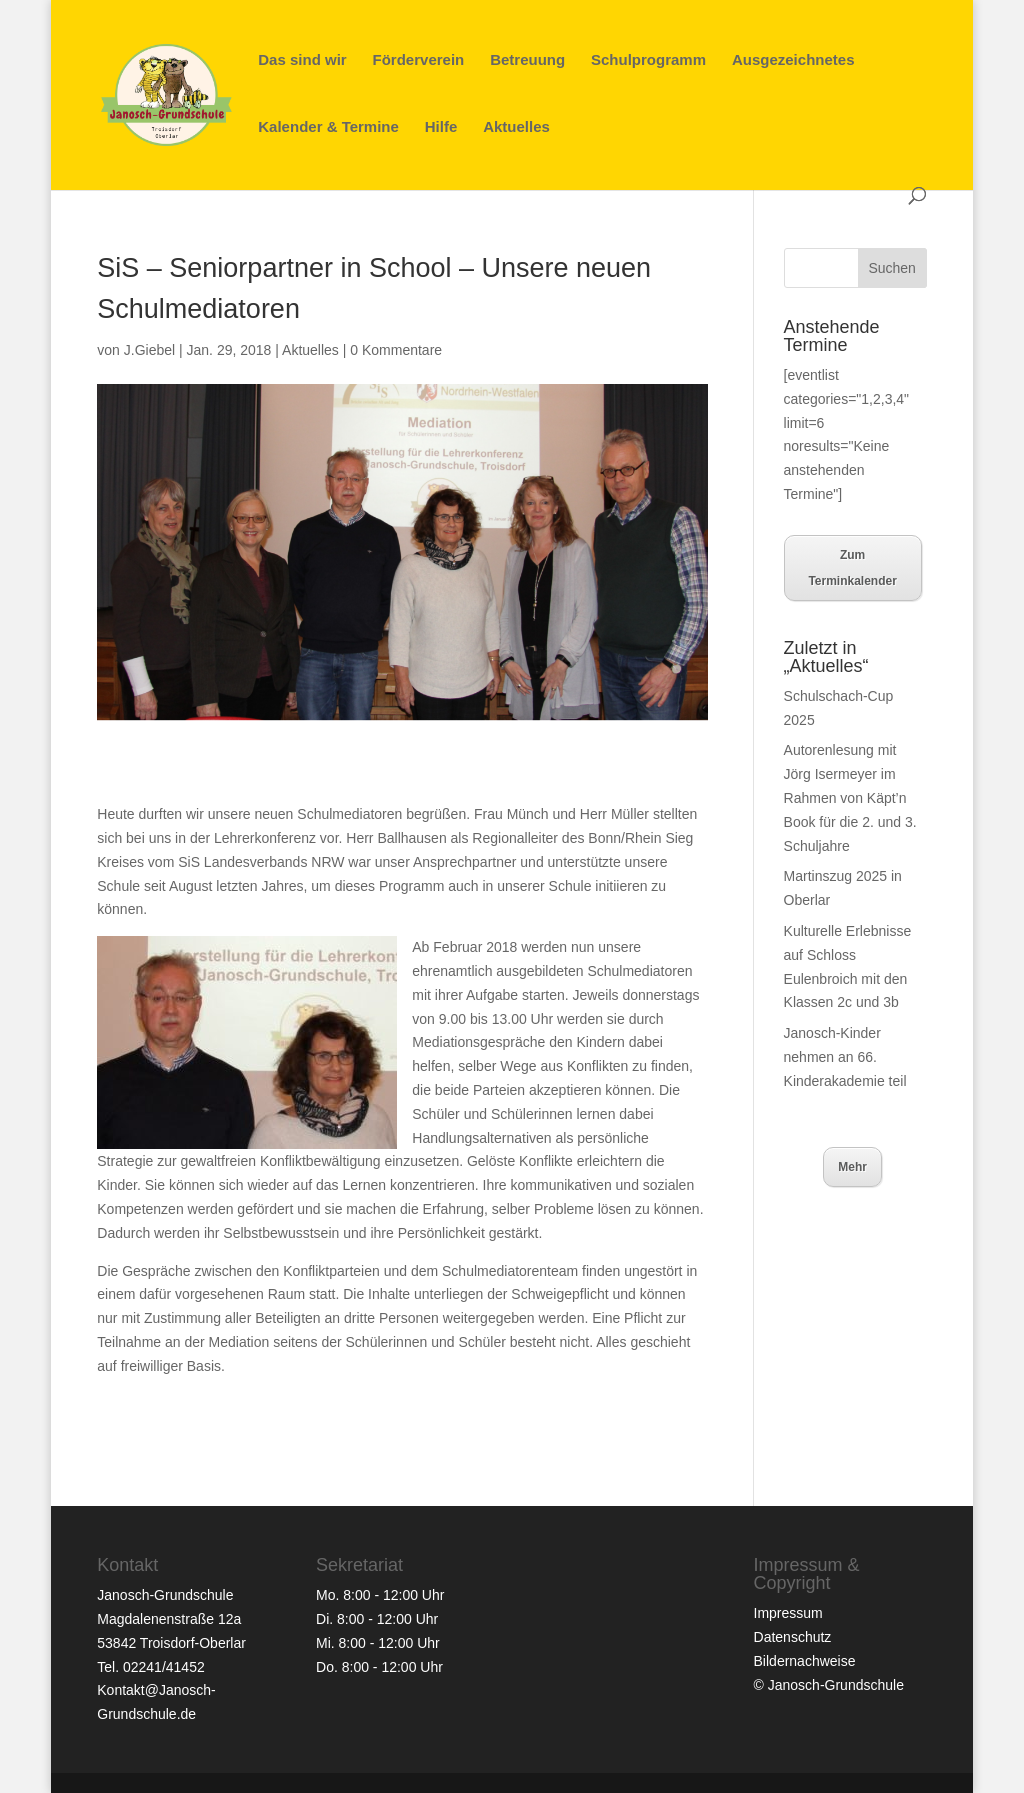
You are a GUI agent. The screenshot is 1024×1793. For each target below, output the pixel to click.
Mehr (852, 1167)
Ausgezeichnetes (793, 60)
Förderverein (419, 60)
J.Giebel (149, 350)
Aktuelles (516, 127)
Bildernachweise (805, 1661)
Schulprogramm (648, 60)
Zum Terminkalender (852, 568)
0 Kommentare (396, 350)
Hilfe (441, 127)
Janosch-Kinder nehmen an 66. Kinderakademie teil (845, 1057)
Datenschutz (793, 1637)
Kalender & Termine (328, 127)
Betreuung (527, 60)
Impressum (788, 1613)
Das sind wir (302, 60)
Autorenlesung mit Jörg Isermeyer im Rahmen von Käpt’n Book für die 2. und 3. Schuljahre (850, 797)
